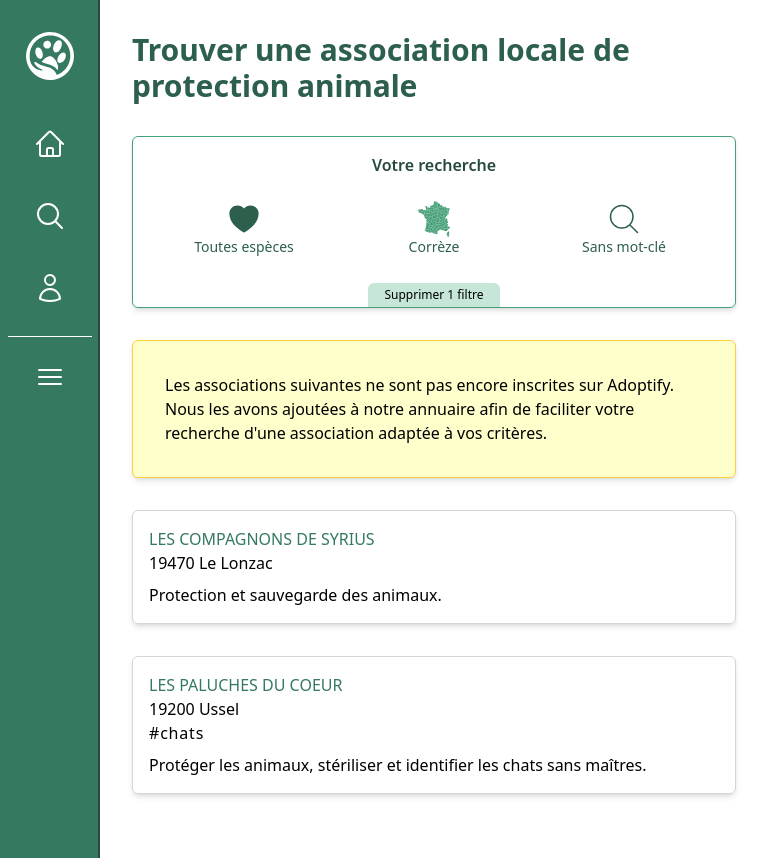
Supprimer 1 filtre (433, 294)
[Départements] (434, 230)
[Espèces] (244, 230)
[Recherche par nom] (624, 230)
